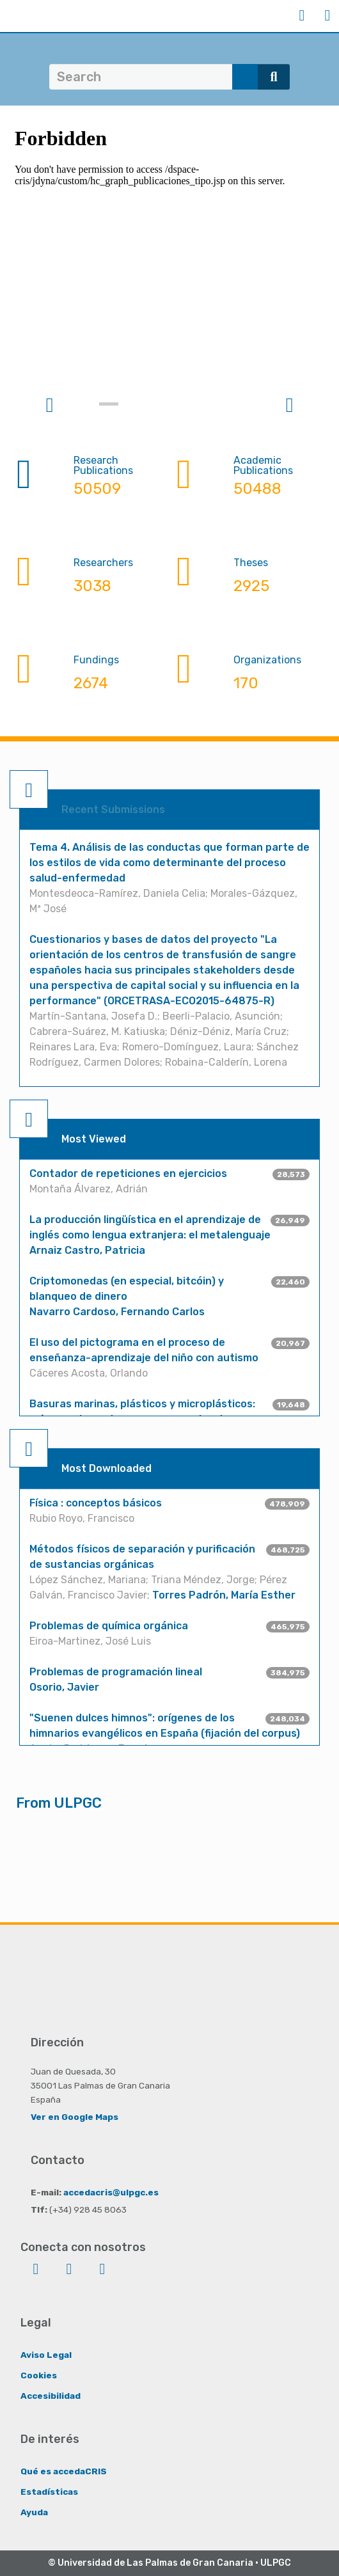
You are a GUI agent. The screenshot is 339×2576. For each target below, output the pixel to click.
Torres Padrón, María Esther (224, 1595)
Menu (327, 15)
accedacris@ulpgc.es (111, 2192)
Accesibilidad (50, 2395)
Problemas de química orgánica (108, 1626)
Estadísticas (49, 2491)
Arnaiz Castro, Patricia (87, 1250)
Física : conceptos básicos (95, 1503)
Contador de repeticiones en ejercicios (128, 1173)
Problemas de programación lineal (115, 1672)
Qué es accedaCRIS (63, 2471)
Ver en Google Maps (74, 2117)
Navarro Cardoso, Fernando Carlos (117, 1312)
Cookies (38, 2375)
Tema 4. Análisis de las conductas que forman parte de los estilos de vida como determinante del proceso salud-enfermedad (169, 862)
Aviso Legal (46, 2355)
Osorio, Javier (64, 1687)
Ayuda (34, 2512)
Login (302, 15)
